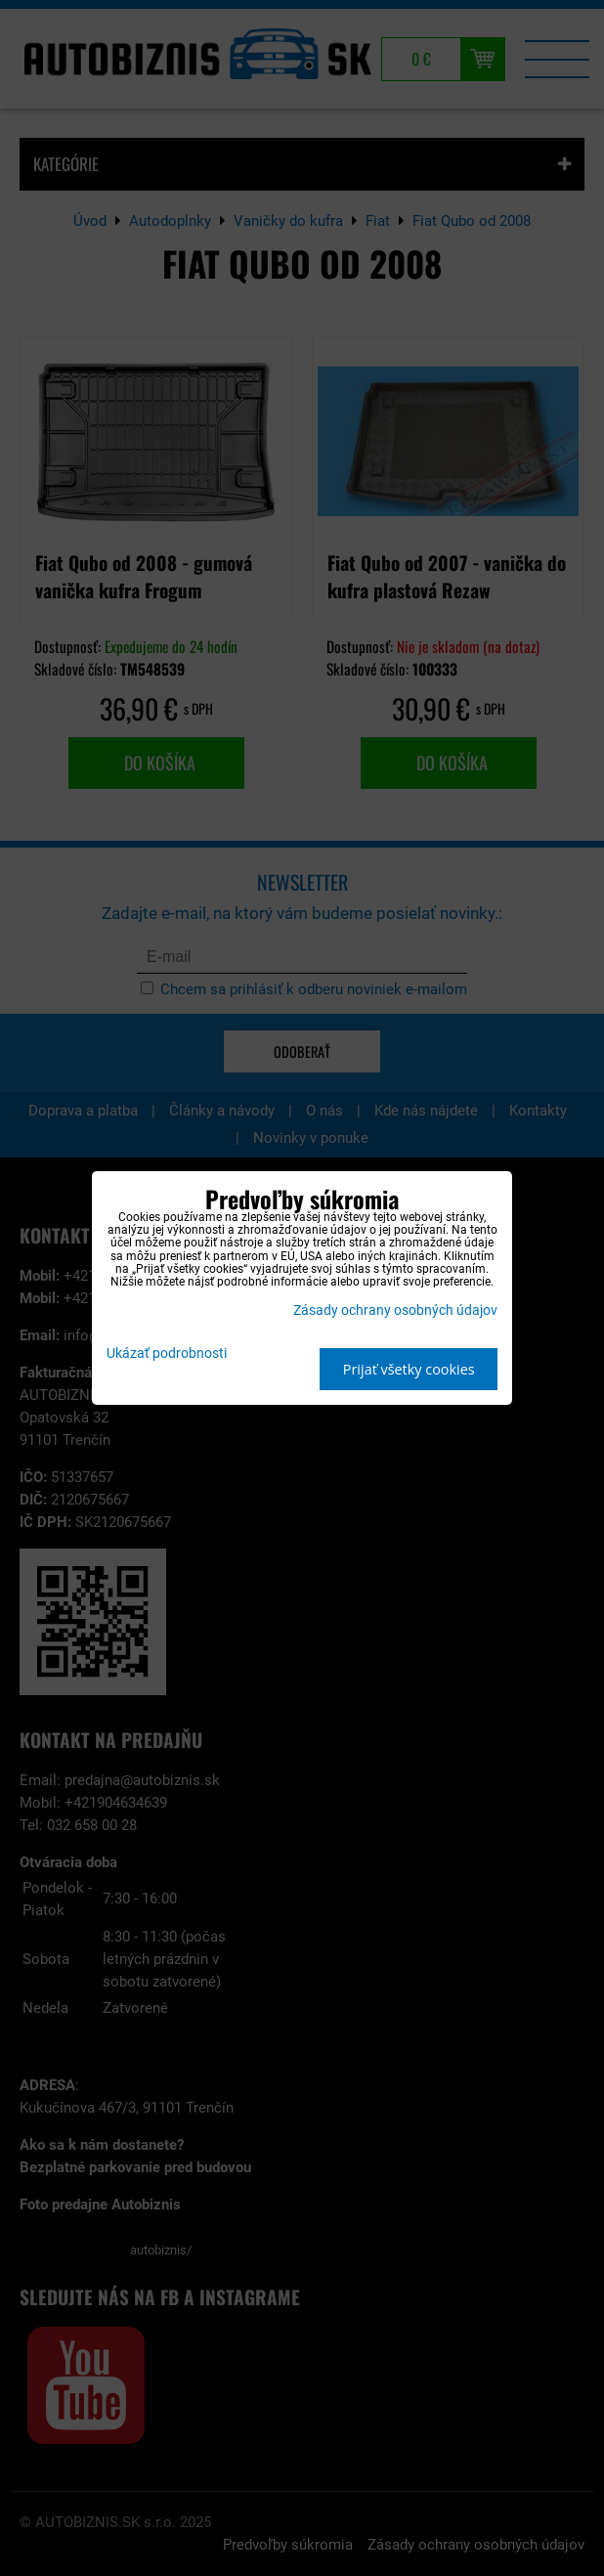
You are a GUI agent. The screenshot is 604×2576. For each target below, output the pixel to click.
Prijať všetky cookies (409, 1369)
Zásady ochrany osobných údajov (395, 1310)
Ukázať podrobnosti (167, 1354)
